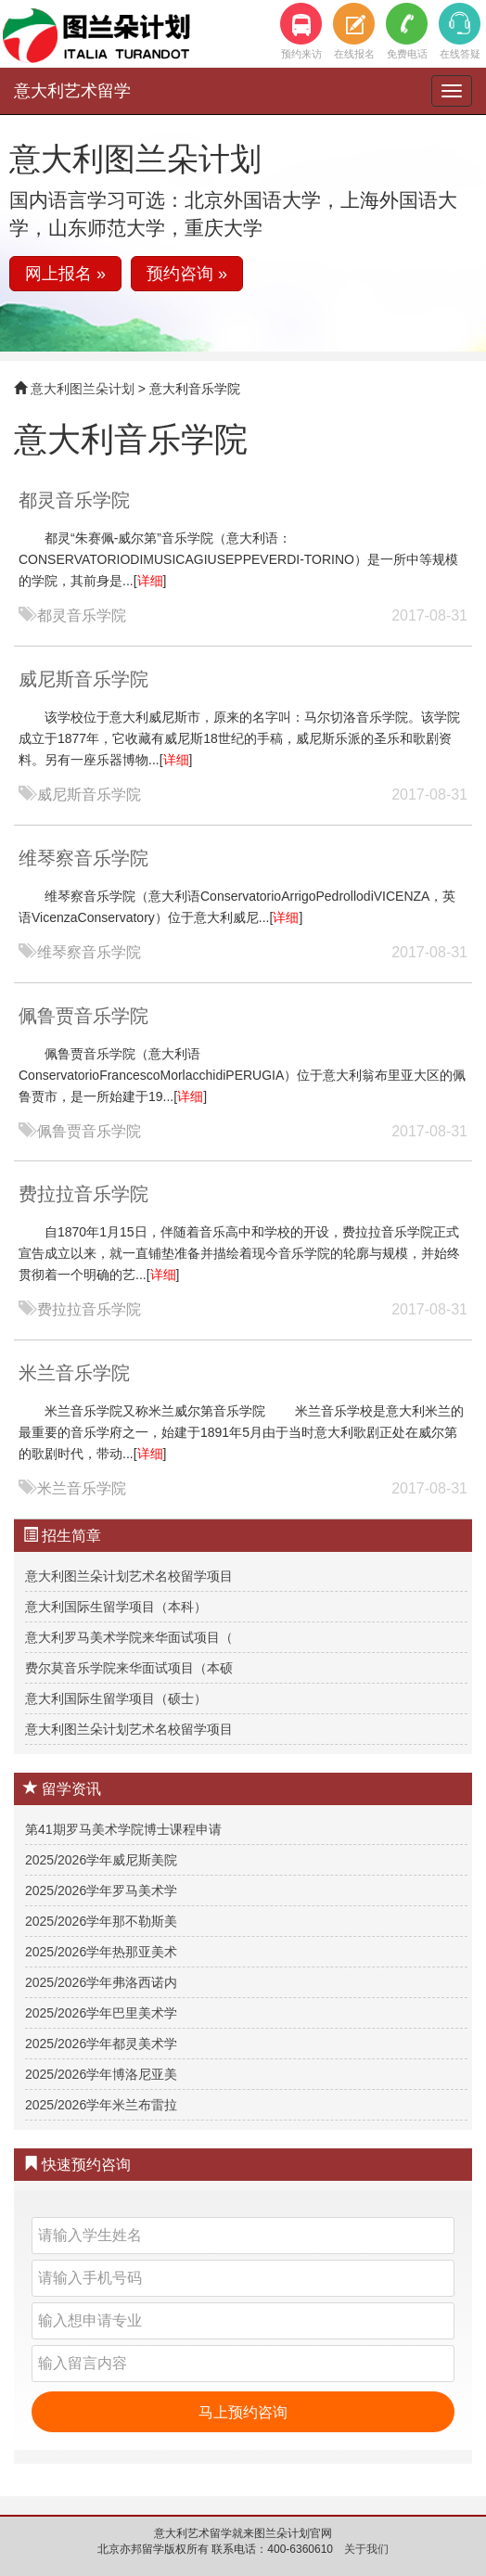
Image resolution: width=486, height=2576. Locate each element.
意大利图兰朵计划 (82, 388)
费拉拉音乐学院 (83, 1194)
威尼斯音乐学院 (83, 679)
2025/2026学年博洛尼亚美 (101, 2074)
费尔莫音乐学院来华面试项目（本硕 (129, 1667)
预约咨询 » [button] (187, 273)
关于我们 (366, 2549)
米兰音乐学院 (74, 1373)
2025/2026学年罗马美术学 (101, 1890)
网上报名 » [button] (65, 273)
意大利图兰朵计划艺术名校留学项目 (129, 1576)
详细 (150, 580)
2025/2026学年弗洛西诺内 (101, 1982)
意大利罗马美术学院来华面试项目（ (129, 1637)
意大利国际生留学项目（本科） (116, 1606)
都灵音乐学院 (74, 500)
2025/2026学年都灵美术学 (101, 2043)
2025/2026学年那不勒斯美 (101, 1921)
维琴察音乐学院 (83, 858)
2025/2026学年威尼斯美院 (101, 1859)
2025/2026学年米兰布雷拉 (101, 2104)
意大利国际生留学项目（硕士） (116, 1698)
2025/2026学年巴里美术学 (101, 2013)
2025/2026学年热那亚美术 (101, 1951)
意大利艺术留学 (72, 91)
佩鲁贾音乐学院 (83, 1016)
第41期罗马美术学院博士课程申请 (123, 1829)
